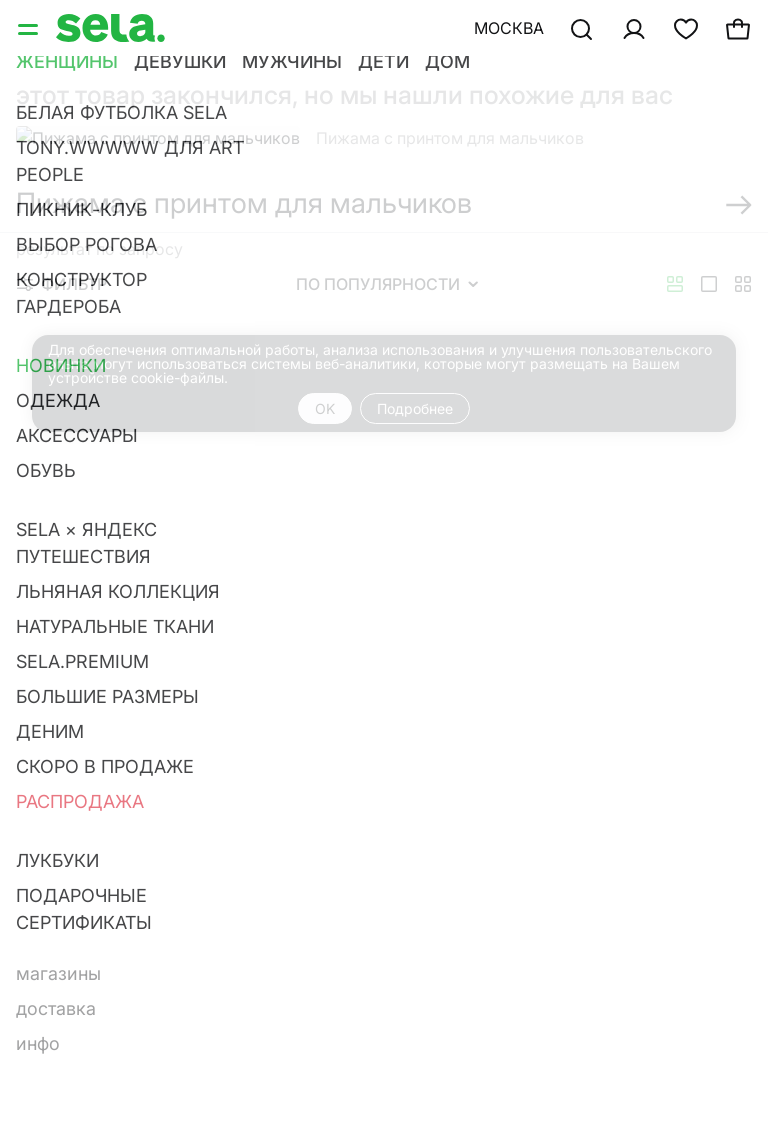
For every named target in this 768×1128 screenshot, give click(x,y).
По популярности (387, 284)
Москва (509, 28)
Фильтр (62, 284)
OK (325, 408)
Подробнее (415, 408)
